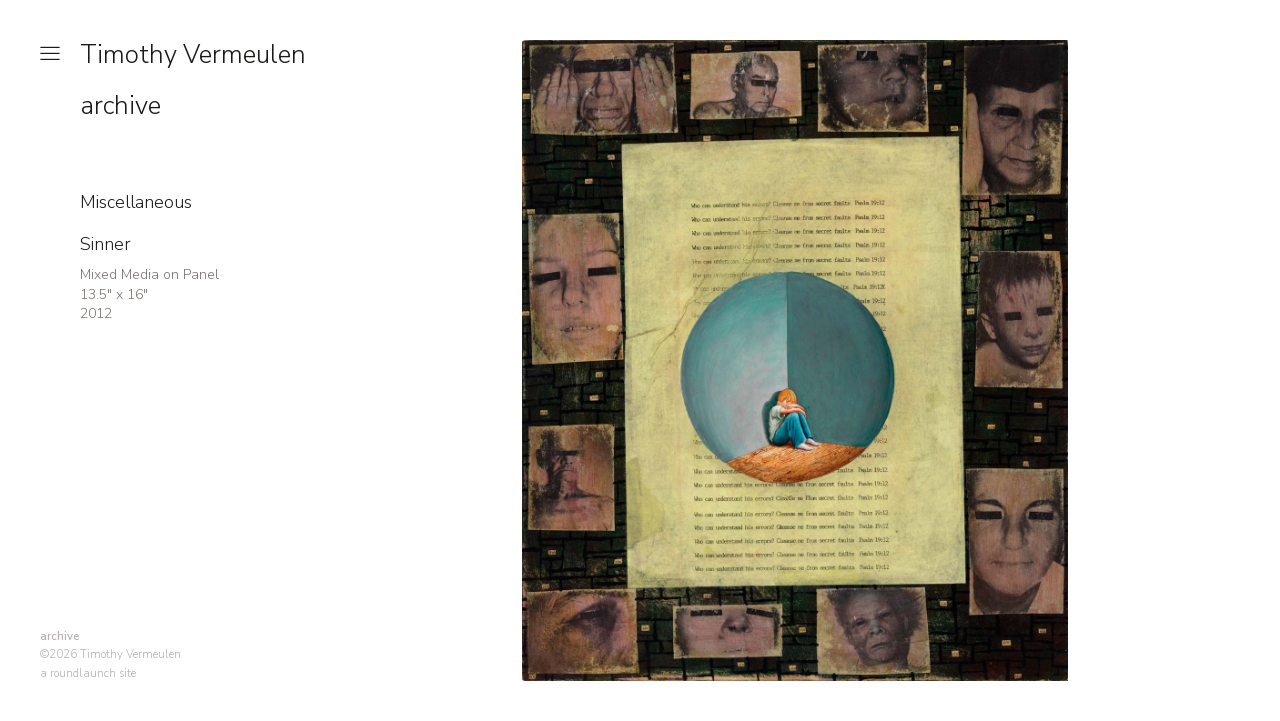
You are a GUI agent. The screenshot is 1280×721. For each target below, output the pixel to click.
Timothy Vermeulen (193, 54)
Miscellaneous (136, 202)
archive (120, 105)
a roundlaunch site (88, 673)
